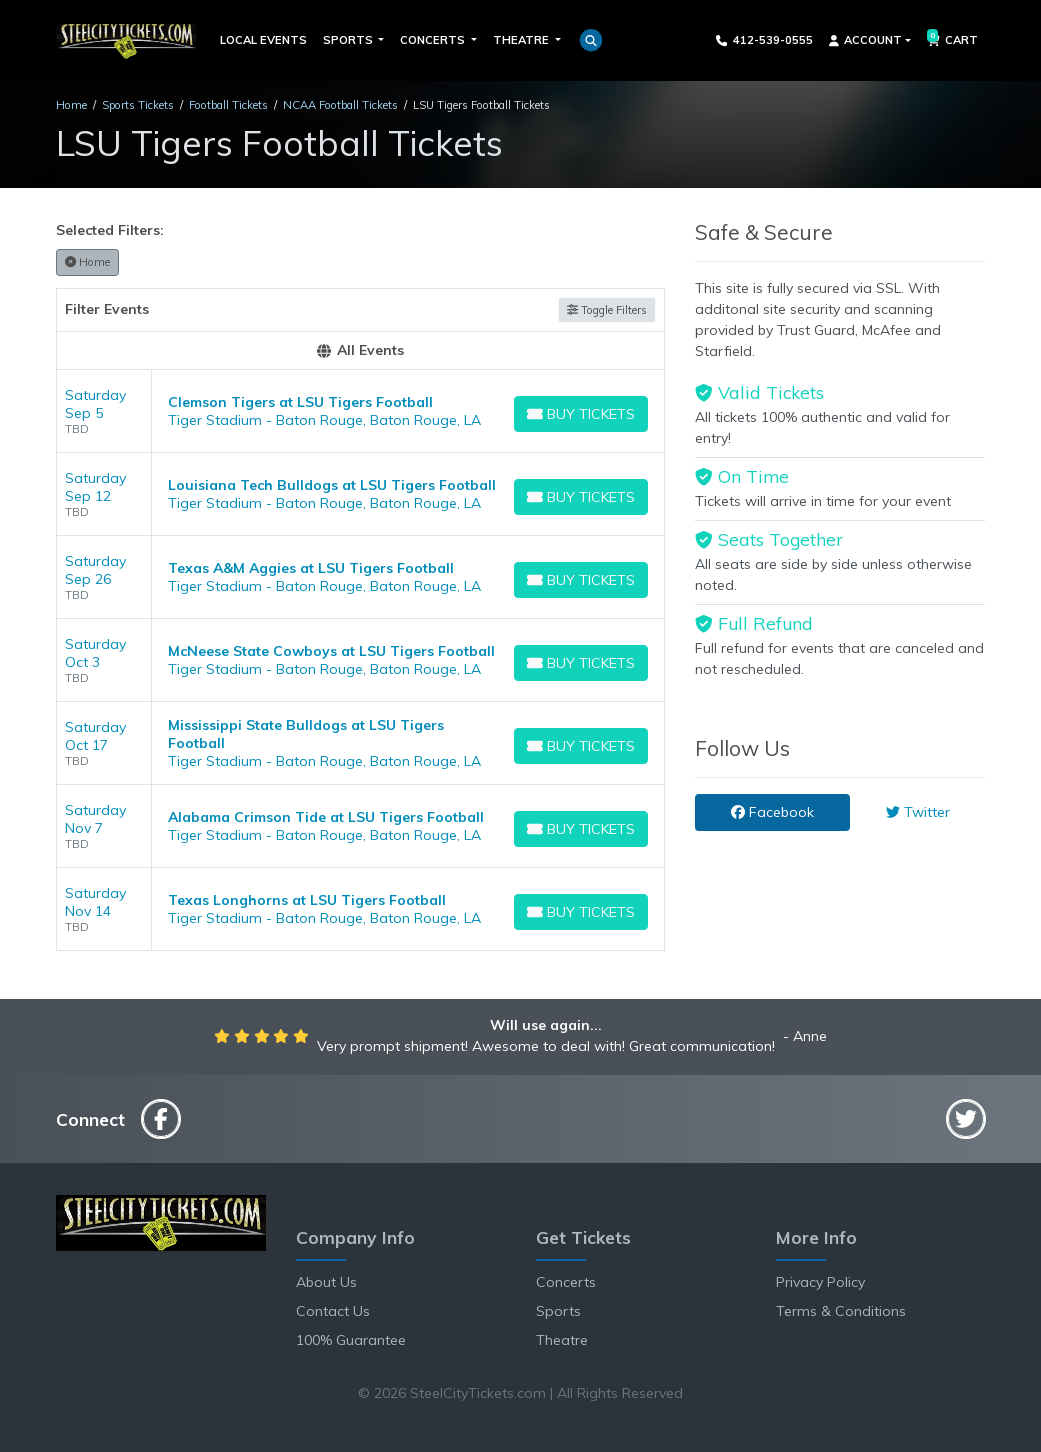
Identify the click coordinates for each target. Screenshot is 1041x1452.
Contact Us (333, 1311)
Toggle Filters (607, 310)
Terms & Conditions (841, 1311)
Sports (558, 1311)
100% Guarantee (351, 1340)
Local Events (263, 40)
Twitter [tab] (918, 812)
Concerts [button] (434, 40)
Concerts (566, 1282)
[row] (361, 411)
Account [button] (865, 40)
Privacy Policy (820, 1282)
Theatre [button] (522, 40)
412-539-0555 (764, 40)
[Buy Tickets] (581, 414)
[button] (591, 40)
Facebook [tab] (772, 812)
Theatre (562, 1340)
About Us (326, 1282)
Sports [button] (349, 40)
